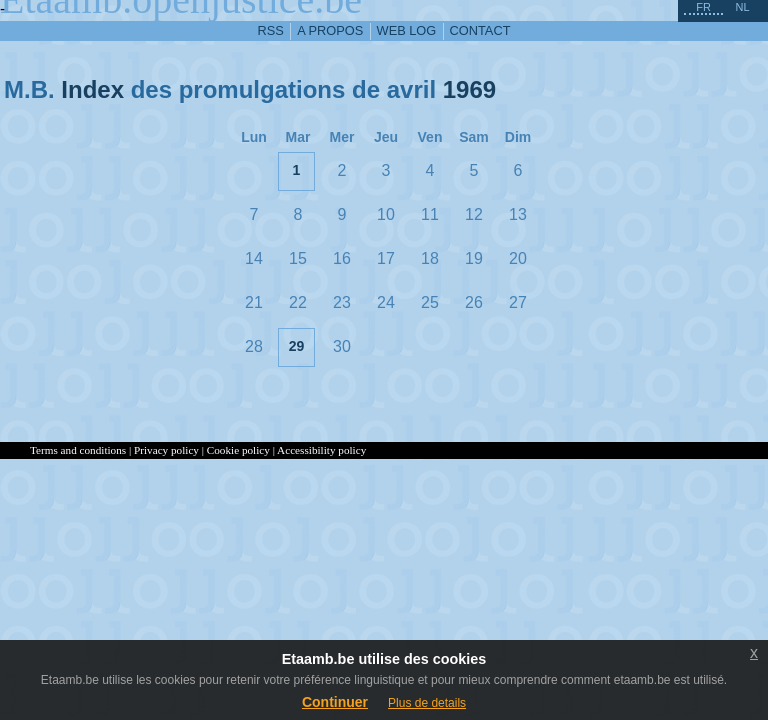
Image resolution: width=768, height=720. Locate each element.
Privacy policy (166, 450)
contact (480, 30)
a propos (330, 30)
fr (703, 7)
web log (407, 30)
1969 (469, 89)
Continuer (335, 702)
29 (297, 346)
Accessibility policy (321, 450)
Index (92, 89)
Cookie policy (238, 450)
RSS (271, 30)
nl (742, 7)
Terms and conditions (78, 450)
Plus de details (427, 703)
